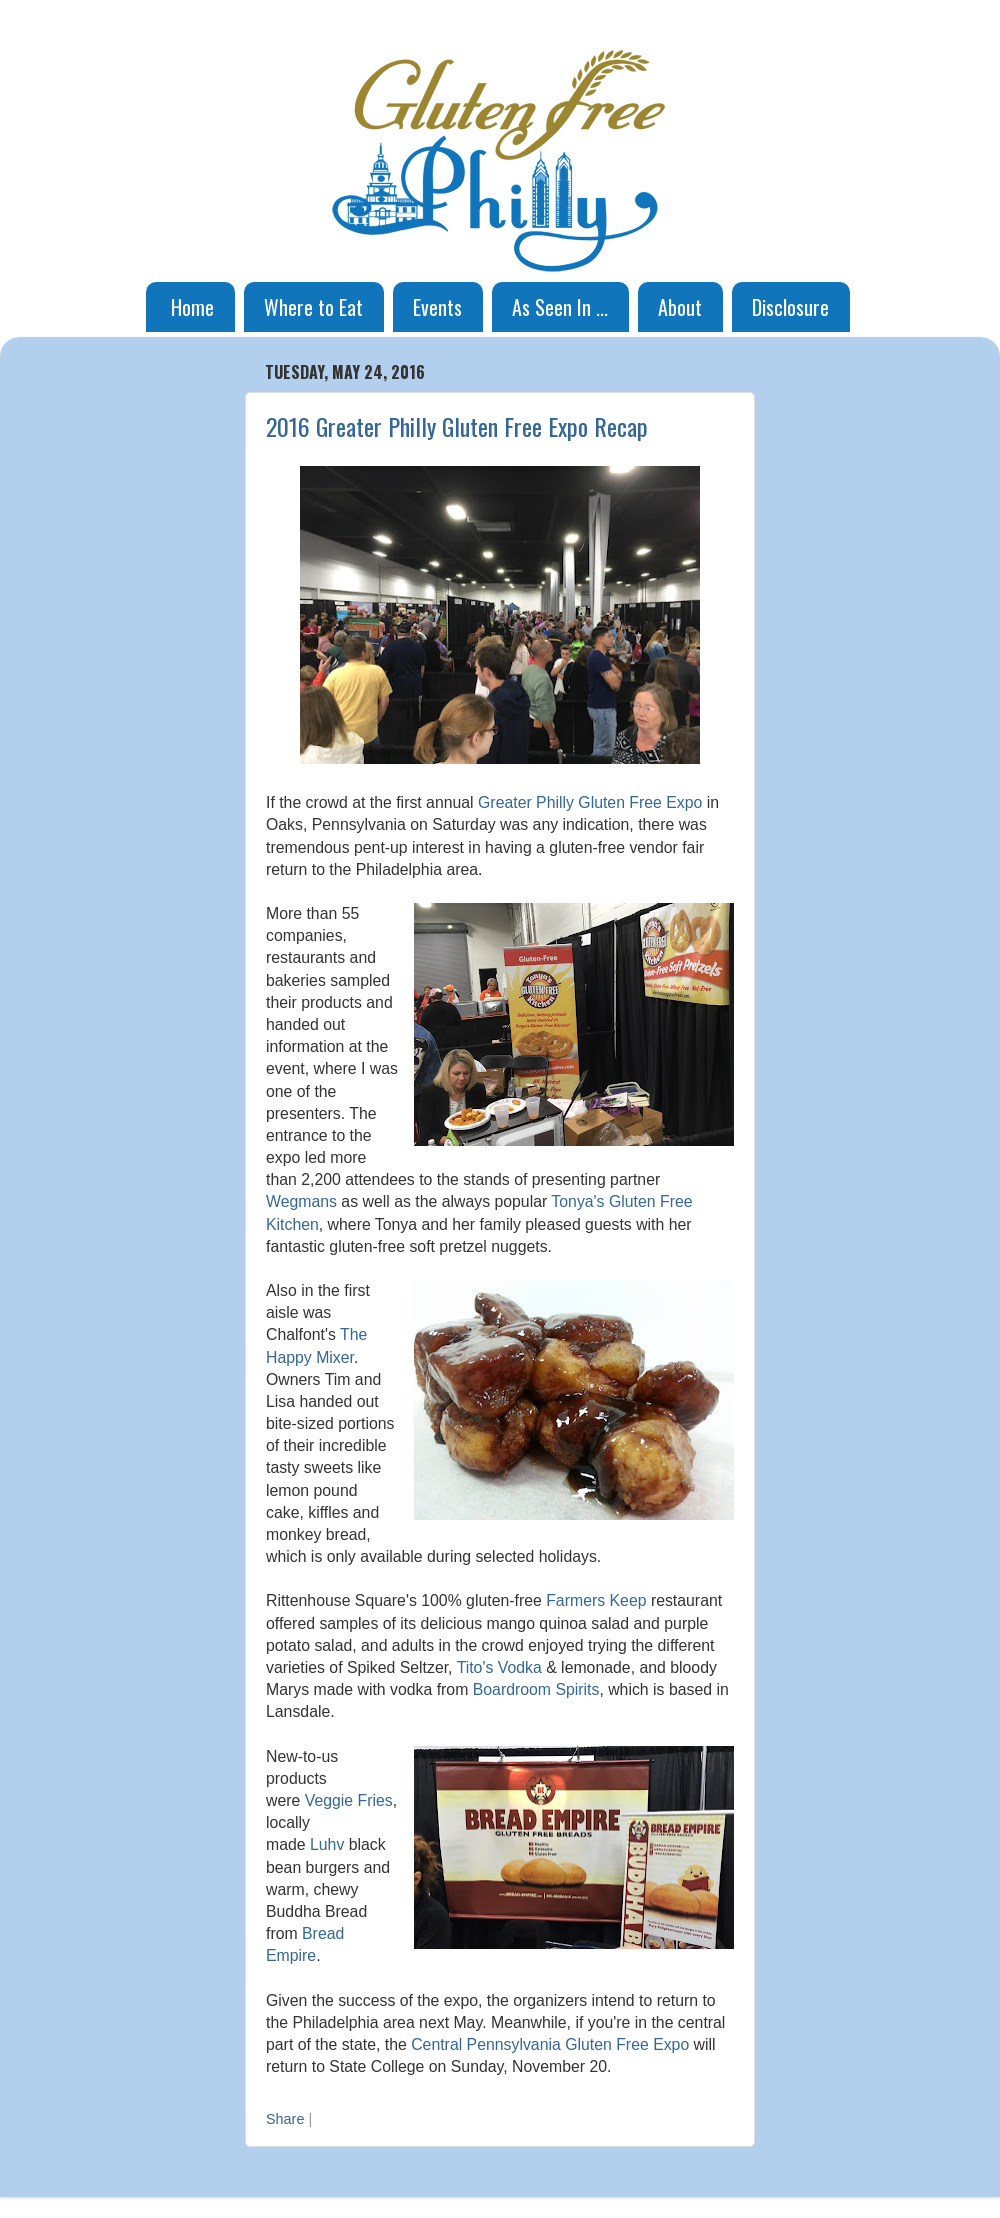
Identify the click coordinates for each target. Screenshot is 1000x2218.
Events (437, 307)
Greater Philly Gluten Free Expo (590, 802)
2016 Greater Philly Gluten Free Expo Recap (457, 426)
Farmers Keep (596, 1600)
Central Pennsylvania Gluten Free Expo (550, 2044)
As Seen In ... (560, 307)
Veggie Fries (349, 1800)
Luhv (327, 1844)
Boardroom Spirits (536, 1689)
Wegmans (301, 1201)
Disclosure (790, 307)
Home (192, 307)
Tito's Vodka (499, 1667)
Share (285, 2119)
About (680, 307)
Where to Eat (313, 307)
